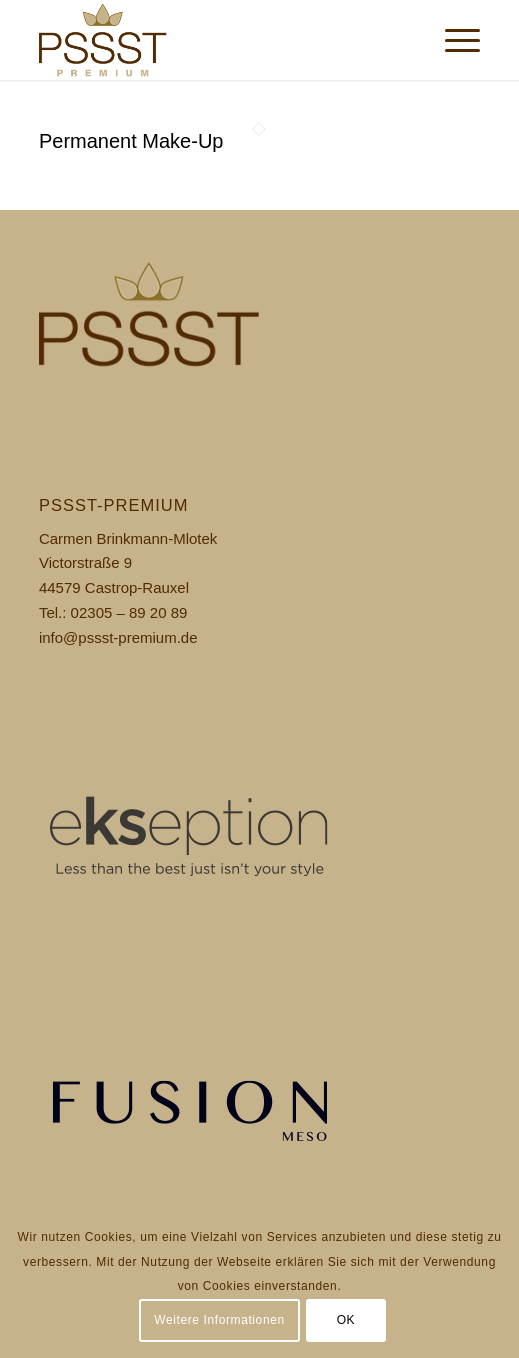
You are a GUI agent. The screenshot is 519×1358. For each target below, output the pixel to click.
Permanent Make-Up (131, 141)
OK (346, 1320)
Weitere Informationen (219, 1320)
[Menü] (452, 40)
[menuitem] (452, 40)
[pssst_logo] (215, 40)
